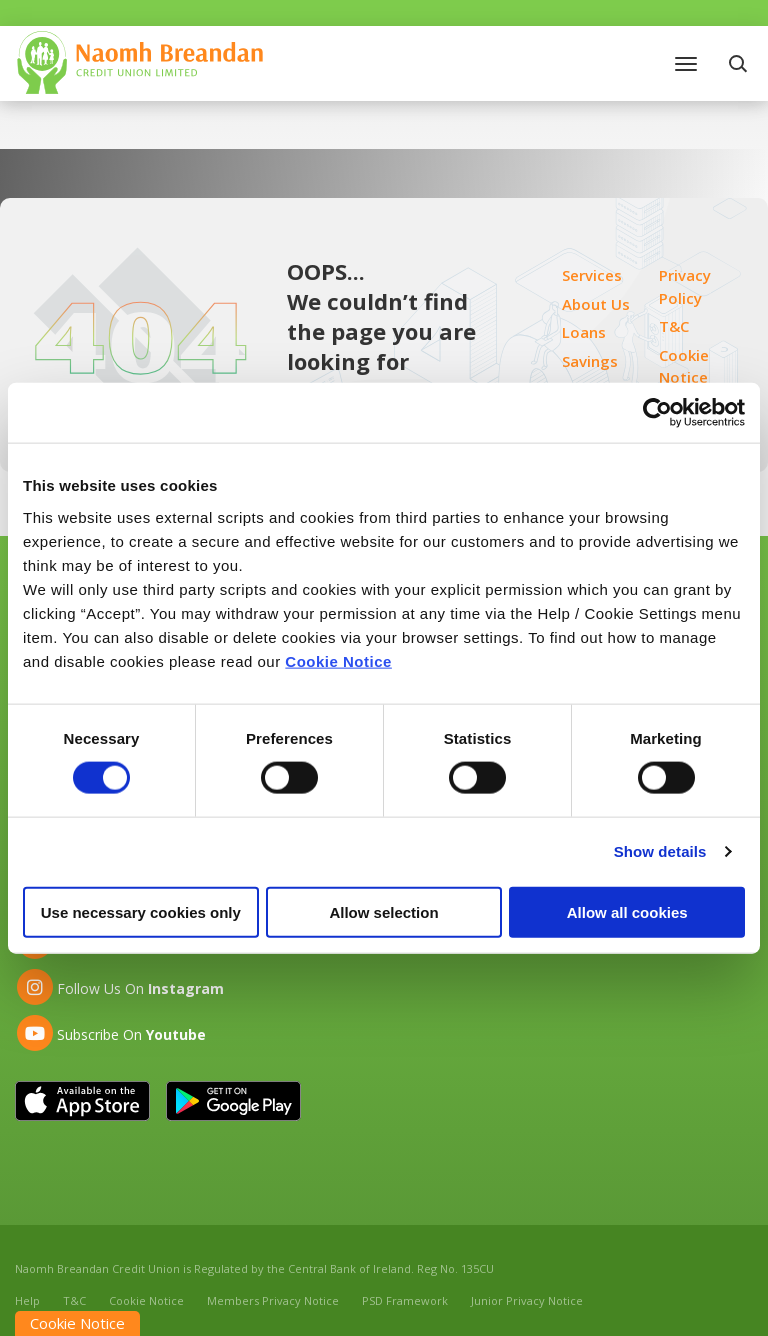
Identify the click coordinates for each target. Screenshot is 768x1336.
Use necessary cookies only (141, 911)
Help (27, 1300)
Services (592, 275)
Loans (584, 332)
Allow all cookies (627, 911)
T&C (674, 326)
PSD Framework (405, 1300)
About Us (596, 304)
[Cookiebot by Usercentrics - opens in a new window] (657, 413)
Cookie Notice (338, 660)
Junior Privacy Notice (527, 1300)
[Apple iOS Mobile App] (82, 1101)
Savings (590, 361)
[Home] (140, 61)
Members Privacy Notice (273, 1300)
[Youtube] (110, 1033)
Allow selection (383, 911)
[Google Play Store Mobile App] (233, 1101)
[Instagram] (119, 987)
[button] (740, 63)
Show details (660, 851)
